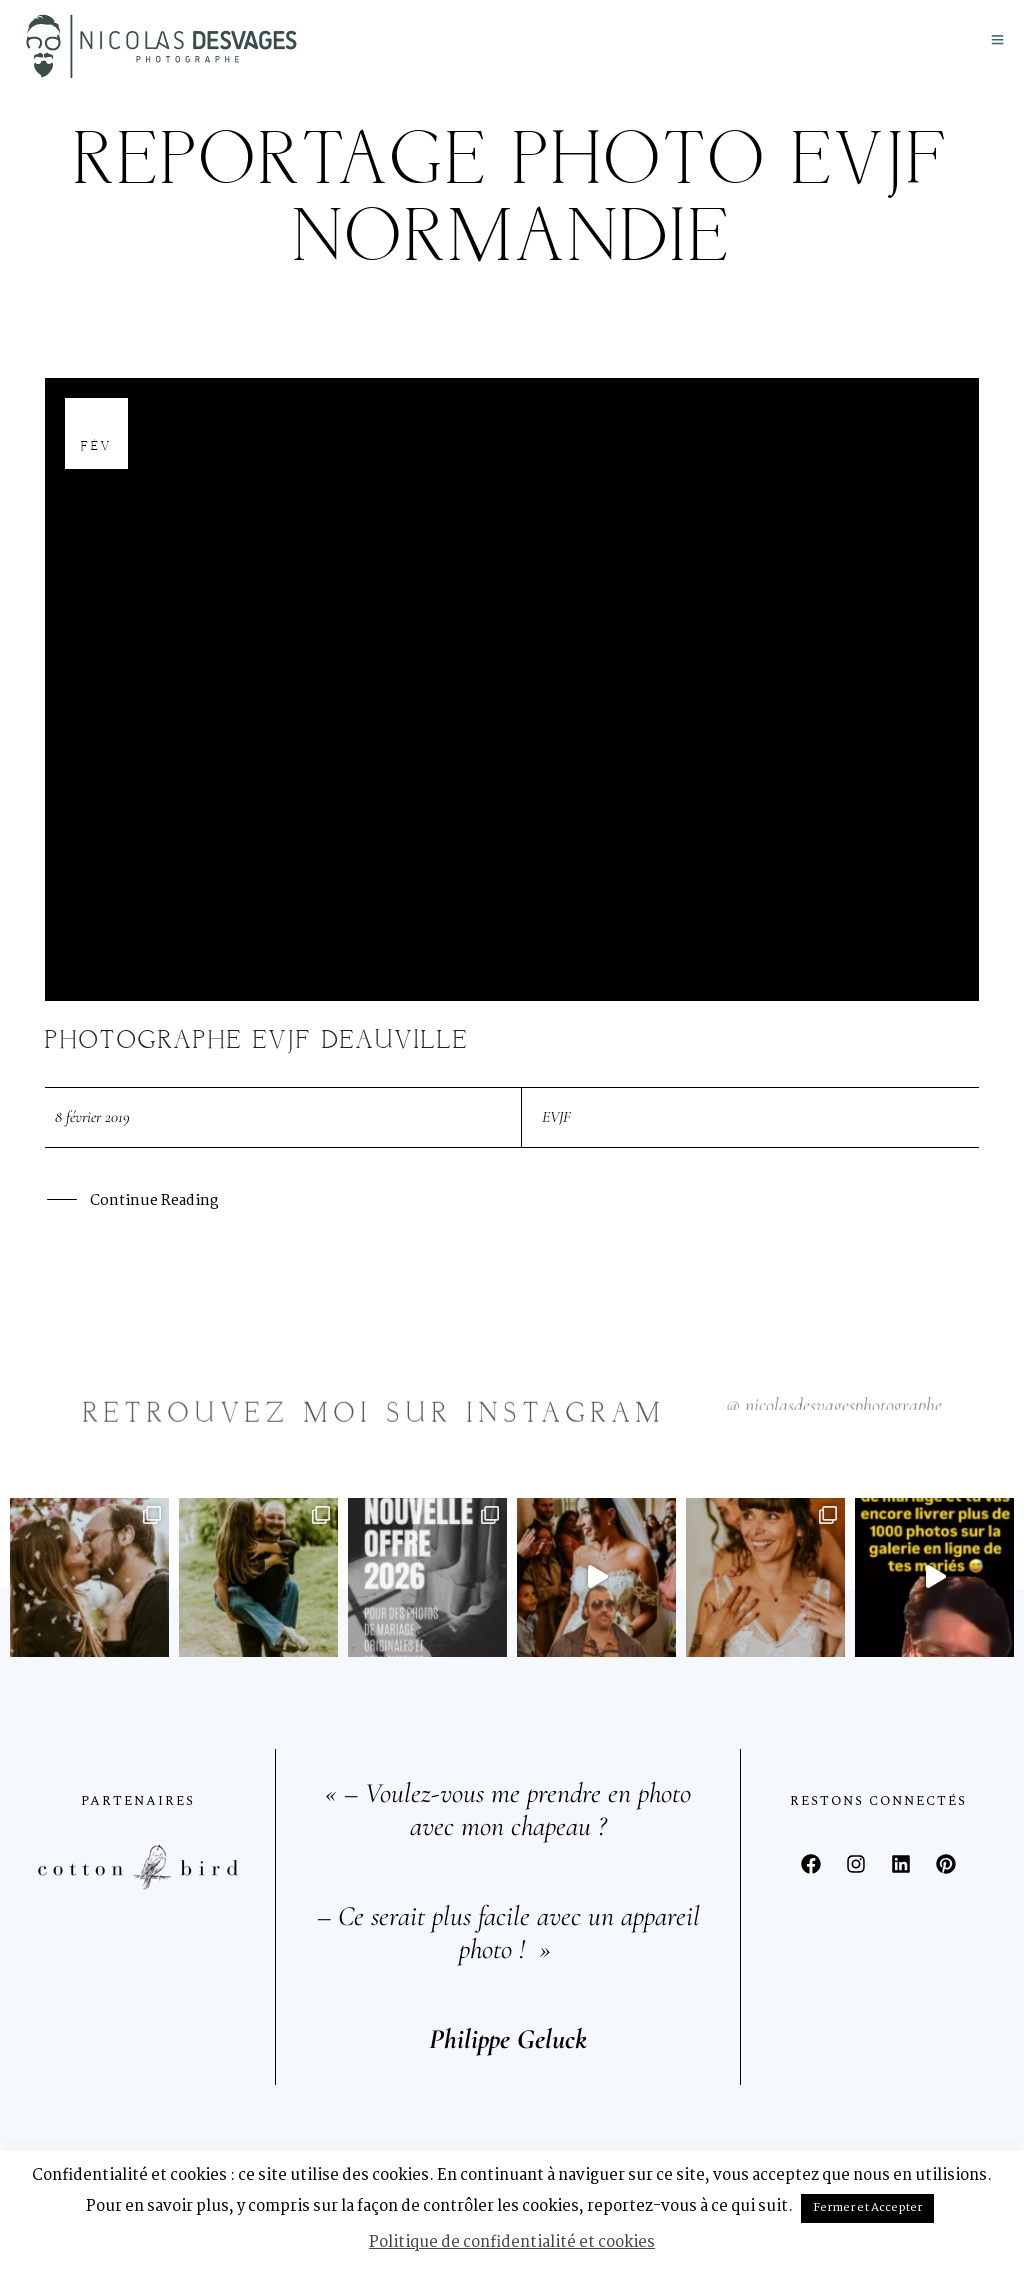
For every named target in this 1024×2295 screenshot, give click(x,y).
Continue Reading (154, 1199)
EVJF (556, 1114)
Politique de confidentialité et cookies (512, 2242)
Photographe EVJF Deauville (257, 1039)
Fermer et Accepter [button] (867, 2208)
